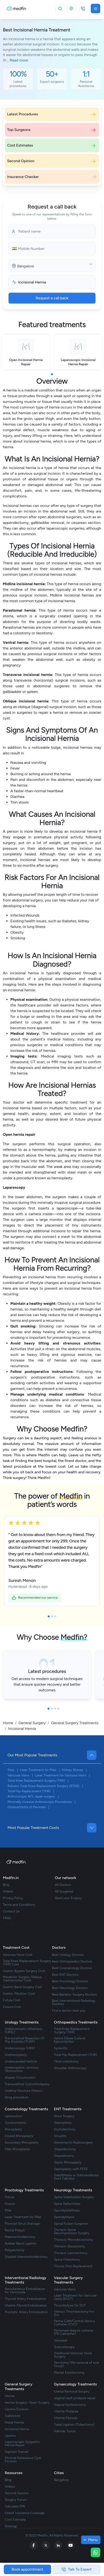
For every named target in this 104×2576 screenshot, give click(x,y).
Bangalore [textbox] (25, 266)
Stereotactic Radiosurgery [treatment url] (73, 2142)
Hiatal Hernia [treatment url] (14, 2422)
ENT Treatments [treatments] (68, 2109)
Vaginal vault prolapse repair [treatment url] (74, 2398)
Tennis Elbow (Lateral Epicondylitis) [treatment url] (69, 2040)
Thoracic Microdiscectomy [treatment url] (73, 2239)
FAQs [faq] (7, 1918)
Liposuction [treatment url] (13, 2116)
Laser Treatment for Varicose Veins (62, 1775)
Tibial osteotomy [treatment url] (66, 2061)
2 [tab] (52, 1616)
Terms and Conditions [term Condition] (19, 1904)
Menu (93, 2539)
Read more (19, 60)
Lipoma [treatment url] (10, 2435)
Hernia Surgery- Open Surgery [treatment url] (27, 2402)
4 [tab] (58, 1709)
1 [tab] (52, 374)
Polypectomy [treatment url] (14, 2250)
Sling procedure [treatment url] (16, 2097)
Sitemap (11, 2526)
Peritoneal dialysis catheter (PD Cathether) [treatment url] (74, 2332)
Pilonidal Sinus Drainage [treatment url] (22, 2223)
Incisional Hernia (22, 1728)
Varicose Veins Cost (17, 1955)
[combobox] (52, 265)
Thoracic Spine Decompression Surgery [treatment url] (71, 2231)
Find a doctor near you (68, 2010)
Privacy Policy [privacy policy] (13, 1898)
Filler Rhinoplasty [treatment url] (17, 2149)
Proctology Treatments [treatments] (24, 2190)
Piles (13, 1770)
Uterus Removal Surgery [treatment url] (72, 2391)
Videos (10, 2486)
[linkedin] (58, 2545)
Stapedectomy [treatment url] (65, 2149)
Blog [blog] (6, 1885)
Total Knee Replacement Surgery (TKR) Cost (27, 1962)
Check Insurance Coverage (24, 2513)
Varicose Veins (20, 1775)
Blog (8, 2480)
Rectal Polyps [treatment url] (15, 2230)
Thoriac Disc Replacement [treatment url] (73, 2266)
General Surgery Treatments (75, 1723)
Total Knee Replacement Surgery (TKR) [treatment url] (72, 2030)
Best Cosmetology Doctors (72, 1968)
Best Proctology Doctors (70, 1981)
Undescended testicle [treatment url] (21, 2061)
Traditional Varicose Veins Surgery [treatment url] (73, 2355)
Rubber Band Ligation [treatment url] (20, 2243)
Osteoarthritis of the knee (28, 1807)
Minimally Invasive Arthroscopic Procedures (41, 1802)
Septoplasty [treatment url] (63, 2122)
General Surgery (32, 1723)
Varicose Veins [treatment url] (65, 2289)
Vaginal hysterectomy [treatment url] (70, 2404)
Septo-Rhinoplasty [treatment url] (68, 2162)
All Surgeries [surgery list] (64, 1891)
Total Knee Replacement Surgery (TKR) (38, 1781)
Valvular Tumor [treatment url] (65, 2431)
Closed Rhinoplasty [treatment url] (19, 2136)
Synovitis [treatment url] (60, 2048)
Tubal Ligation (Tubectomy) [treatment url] (74, 2424)
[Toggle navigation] (95, 8)
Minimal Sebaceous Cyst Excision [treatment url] (23, 2459)
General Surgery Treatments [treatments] (18, 2386)
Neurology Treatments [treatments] (73, 2190)
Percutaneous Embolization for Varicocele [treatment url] (25, 2290)
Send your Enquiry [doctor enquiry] (68, 1898)
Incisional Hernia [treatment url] (17, 2429)
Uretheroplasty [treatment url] (16, 2055)
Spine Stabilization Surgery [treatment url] (74, 2197)
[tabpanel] (52, 352)
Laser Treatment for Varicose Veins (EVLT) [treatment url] (75, 2297)
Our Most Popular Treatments (32, 1755)
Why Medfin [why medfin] (12, 1924)
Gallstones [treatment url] (12, 2416)
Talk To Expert (76, 2569)
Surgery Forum (16, 2500)
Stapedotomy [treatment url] (64, 2156)
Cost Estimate (15, 2519)
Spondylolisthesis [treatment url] (67, 2210)
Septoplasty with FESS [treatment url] (71, 2169)
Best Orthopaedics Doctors (72, 1961)
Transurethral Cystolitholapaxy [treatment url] (27, 2084)
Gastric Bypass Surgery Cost (24, 1971)
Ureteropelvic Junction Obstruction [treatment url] (22, 2069)
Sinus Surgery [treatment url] (64, 2116)
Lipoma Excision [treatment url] (17, 2409)
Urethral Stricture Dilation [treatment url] (24, 2091)
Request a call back (52, 298)
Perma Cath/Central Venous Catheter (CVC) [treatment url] (74, 2322)
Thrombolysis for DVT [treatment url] (70, 2305)
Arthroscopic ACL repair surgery (33, 1796)
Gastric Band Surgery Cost (22, 1987)
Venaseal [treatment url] (60, 2340)
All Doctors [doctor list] (63, 1885)
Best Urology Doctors (68, 1955)
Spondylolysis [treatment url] (64, 2217)
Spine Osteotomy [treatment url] (67, 2259)
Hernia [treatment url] (9, 2396)
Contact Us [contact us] (11, 1911)
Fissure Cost (12, 2007)
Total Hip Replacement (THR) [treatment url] (75, 2055)
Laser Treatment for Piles (40, 1770)
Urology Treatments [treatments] (22, 2022)
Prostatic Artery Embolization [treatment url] (26, 2312)
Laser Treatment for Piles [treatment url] (23, 2217)
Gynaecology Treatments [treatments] (75, 2384)
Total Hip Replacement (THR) (31, 1791)
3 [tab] (55, 1616)
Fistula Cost (11, 2000)
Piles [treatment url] (8, 2210)
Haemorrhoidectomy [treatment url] (20, 2237)
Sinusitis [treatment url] (60, 2136)
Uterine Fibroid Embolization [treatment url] (26, 2305)
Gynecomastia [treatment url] (15, 2122)
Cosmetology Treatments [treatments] (26, 2109)
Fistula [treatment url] (9, 2197)
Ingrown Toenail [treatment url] (16, 2452)
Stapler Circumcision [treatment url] (20, 2077)
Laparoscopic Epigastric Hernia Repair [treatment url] (22, 2443)
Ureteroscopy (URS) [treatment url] (20, 2048)
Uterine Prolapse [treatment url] (66, 2411)
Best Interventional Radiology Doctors (73, 2002)
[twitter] (46, 2545)
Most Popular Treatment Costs (33, 1827)
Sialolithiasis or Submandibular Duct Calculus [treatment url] (76, 2177)
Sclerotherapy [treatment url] (64, 2347)
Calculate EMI (15, 2506)
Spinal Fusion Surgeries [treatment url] (71, 2223)
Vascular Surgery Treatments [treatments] (68, 2280)
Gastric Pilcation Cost (19, 1993)
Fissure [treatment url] (10, 2204)
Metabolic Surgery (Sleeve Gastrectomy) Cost (22, 1979)
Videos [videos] (8, 1891)
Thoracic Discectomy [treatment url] (69, 2246)
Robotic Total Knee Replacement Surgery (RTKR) (45, 1786)
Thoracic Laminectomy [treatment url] (71, 2253)
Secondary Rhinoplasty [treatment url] (22, 2142)
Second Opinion (17, 2493)
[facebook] (33, 2545)
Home (8, 1723)
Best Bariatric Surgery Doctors (74, 1994)
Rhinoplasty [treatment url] (13, 2129)
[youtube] (70, 2545)
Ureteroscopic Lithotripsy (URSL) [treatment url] (24, 2030)
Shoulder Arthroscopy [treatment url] (70, 2068)
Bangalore (61, 2480)
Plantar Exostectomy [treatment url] (69, 2372)
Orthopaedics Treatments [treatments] (75, 2022)
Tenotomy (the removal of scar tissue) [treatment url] (76, 2364)
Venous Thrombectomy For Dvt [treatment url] (74, 2313)
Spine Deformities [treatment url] (67, 2204)
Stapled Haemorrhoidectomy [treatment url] (26, 2256)
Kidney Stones (74, 1770)
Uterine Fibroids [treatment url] (66, 2418)
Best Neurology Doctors (70, 1988)
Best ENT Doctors (65, 1974)
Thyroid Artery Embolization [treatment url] (25, 2299)
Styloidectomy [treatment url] (65, 2129)
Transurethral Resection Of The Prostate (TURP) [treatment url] (24, 2040)
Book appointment (27, 2569)
